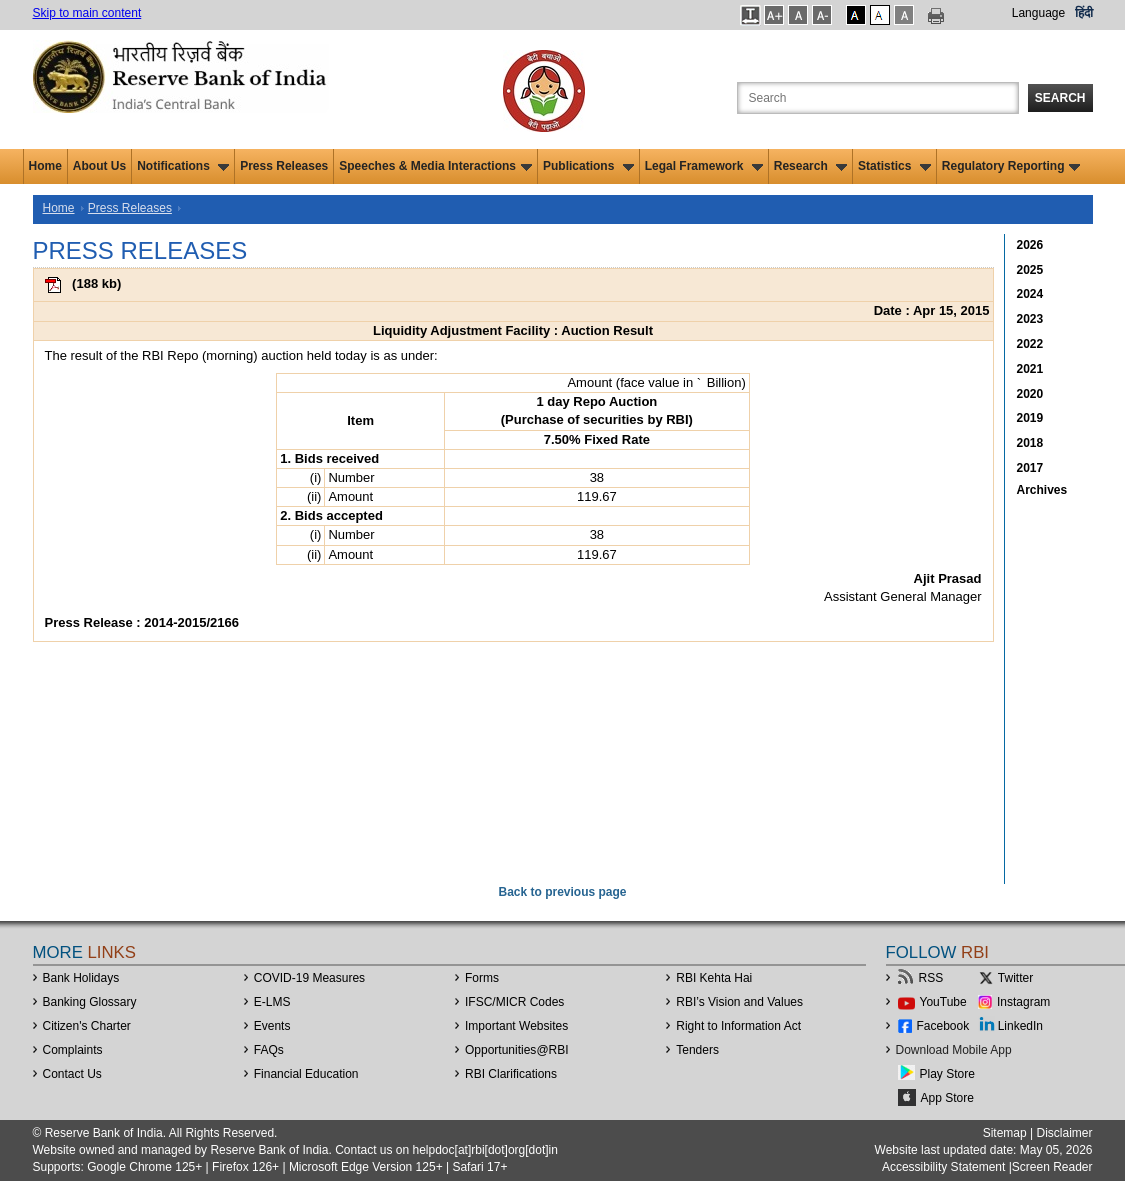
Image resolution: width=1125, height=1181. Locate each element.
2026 (1030, 245)
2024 (1030, 294)
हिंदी (1084, 13)
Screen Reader (1052, 1167)
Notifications (183, 166)
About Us (99, 166)
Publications (588, 166)
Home (45, 166)
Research (810, 166)
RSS (931, 978)
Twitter (1015, 978)
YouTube (943, 1002)
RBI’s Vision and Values (739, 1002)
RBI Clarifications (511, 1074)
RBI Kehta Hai (714, 978)
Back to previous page (562, 892)
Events (272, 1026)
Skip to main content (87, 13)
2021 (1030, 369)
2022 (1030, 344)
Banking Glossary (90, 1002)
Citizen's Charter (87, 1026)
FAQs (269, 1050)
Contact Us (72, 1074)
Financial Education (306, 1074)
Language (1038, 13)
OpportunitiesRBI (517, 1050)
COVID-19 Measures (309, 978)
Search (1060, 98)
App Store (947, 1098)
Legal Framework (704, 166)
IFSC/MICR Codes (514, 1002)
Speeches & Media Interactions (435, 166)
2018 (1030, 443)
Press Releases (284, 166)
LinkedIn (1020, 1026)
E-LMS (272, 1002)
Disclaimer (1064, 1133)
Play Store (947, 1074)
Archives (1042, 490)
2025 (1030, 270)
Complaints (73, 1050)
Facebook (943, 1026)
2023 (1030, 319)
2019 (1030, 418)
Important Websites (516, 1026)
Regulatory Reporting (1011, 166)
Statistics (894, 166)
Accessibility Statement (943, 1167)
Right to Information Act (738, 1026)
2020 (1030, 394)
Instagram (1023, 1002)
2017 (1030, 468)
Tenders (697, 1050)
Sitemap (1005, 1133)
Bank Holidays (81, 978)
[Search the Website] (878, 98)
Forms (482, 978)
